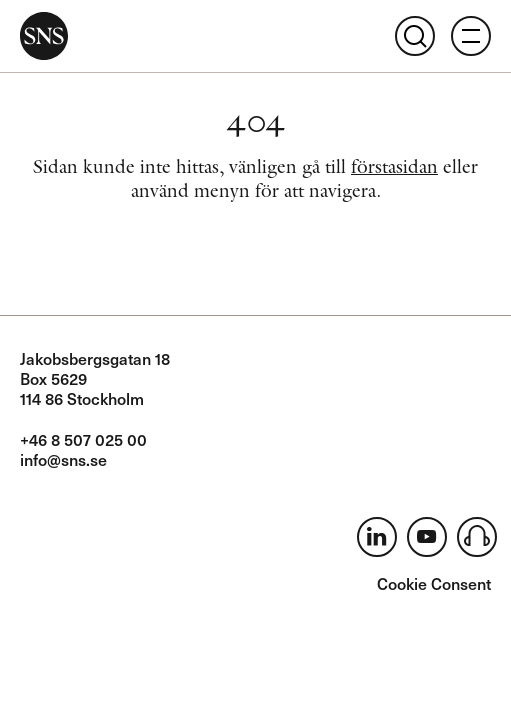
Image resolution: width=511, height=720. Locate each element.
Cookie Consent (434, 583)
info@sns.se (63, 459)
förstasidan (394, 166)
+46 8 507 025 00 (83, 439)
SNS (44, 36)
